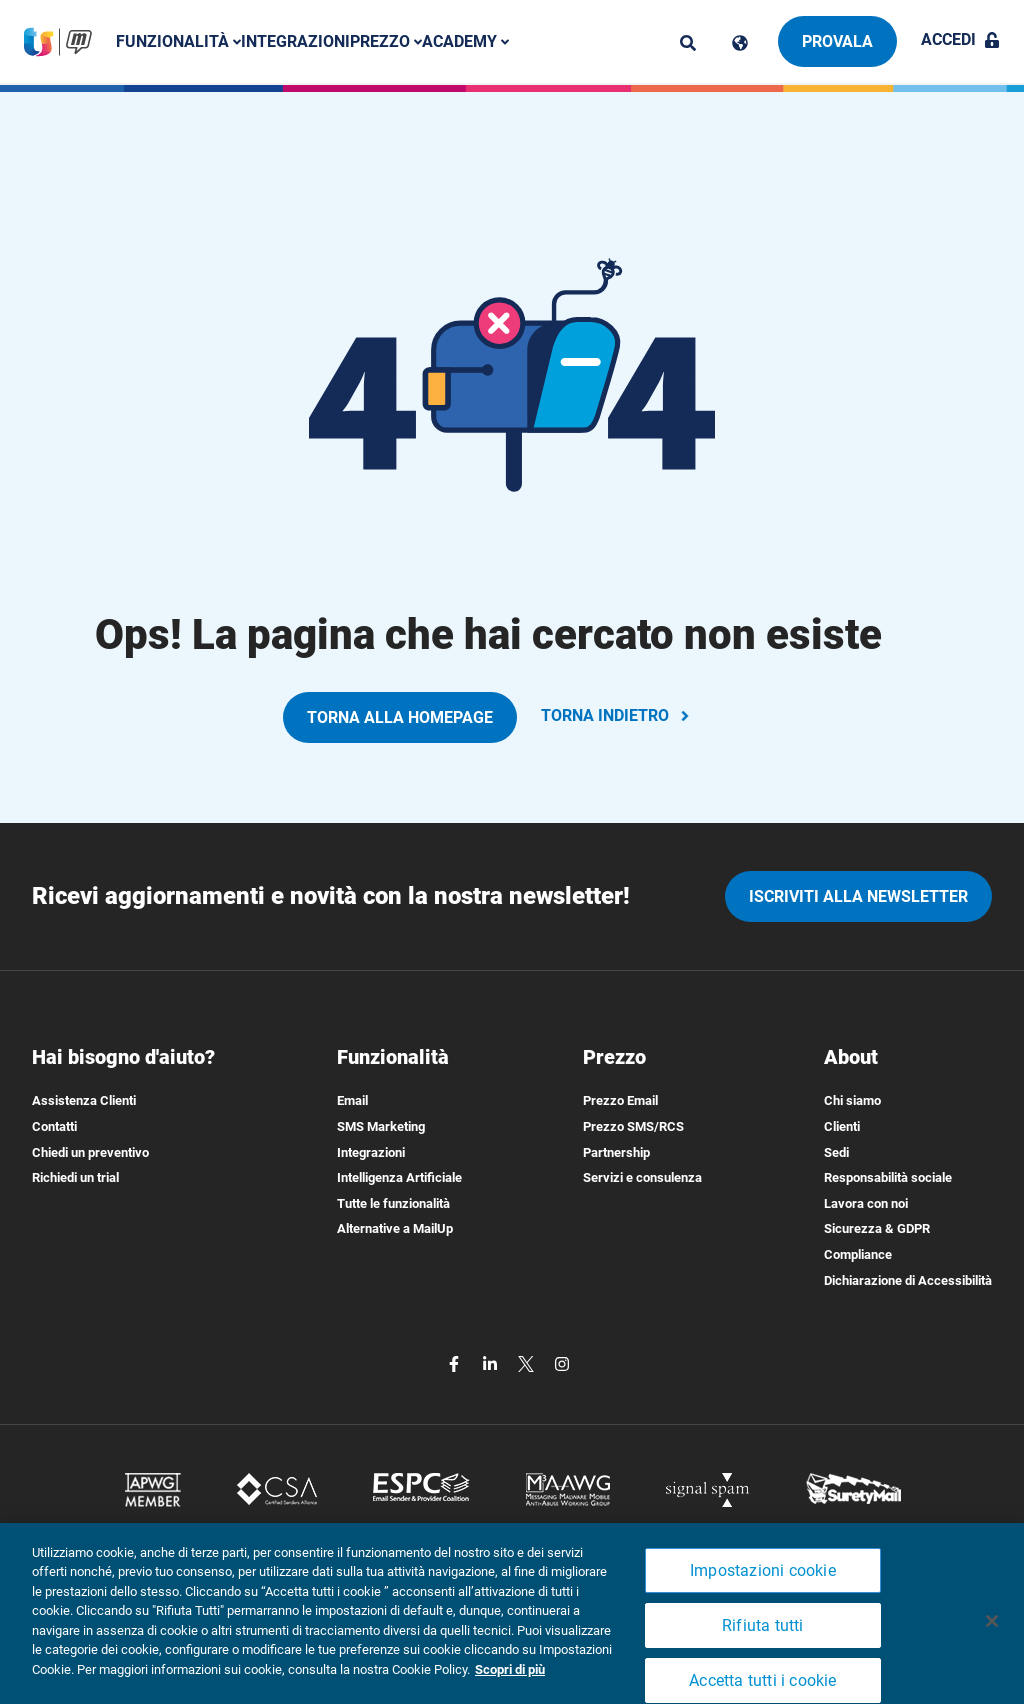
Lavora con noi (866, 1203)
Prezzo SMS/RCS (633, 1126)
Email (352, 1100)
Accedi (960, 39)
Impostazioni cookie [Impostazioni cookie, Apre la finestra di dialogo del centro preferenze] (763, 1589)
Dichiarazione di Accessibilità (908, 1280)
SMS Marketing (381, 1126)
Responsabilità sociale (888, 1177)
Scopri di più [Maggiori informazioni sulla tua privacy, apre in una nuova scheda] (510, 1688)
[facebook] (456, 1362)
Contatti (54, 1126)
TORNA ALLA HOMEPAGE (400, 717)
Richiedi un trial (75, 1177)
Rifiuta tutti (763, 1644)
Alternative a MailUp (395, 1228)
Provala (837, 41)
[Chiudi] (992, 1640)
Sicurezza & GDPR (877, 1228)
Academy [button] (465, 41)
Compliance (858, 1254)
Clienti (842, 1126)
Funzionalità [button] (178, 41)
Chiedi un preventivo (90, 1152)
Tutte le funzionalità (393, 1203)
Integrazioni (295, 41)
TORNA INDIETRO (617, 715)
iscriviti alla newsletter (858, 896)
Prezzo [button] (386, 41)
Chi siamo (852, 1100)
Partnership (616, 1152)
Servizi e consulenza (642, 1177)
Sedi (836, 1152)
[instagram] (562, 1362)
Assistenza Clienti (84, 1100)
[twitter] (528, 1362)
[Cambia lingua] (740, 43)
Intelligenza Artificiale (399, 1177)
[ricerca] (688, 43)
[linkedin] (492, 1362)
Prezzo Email (620, 1100)
